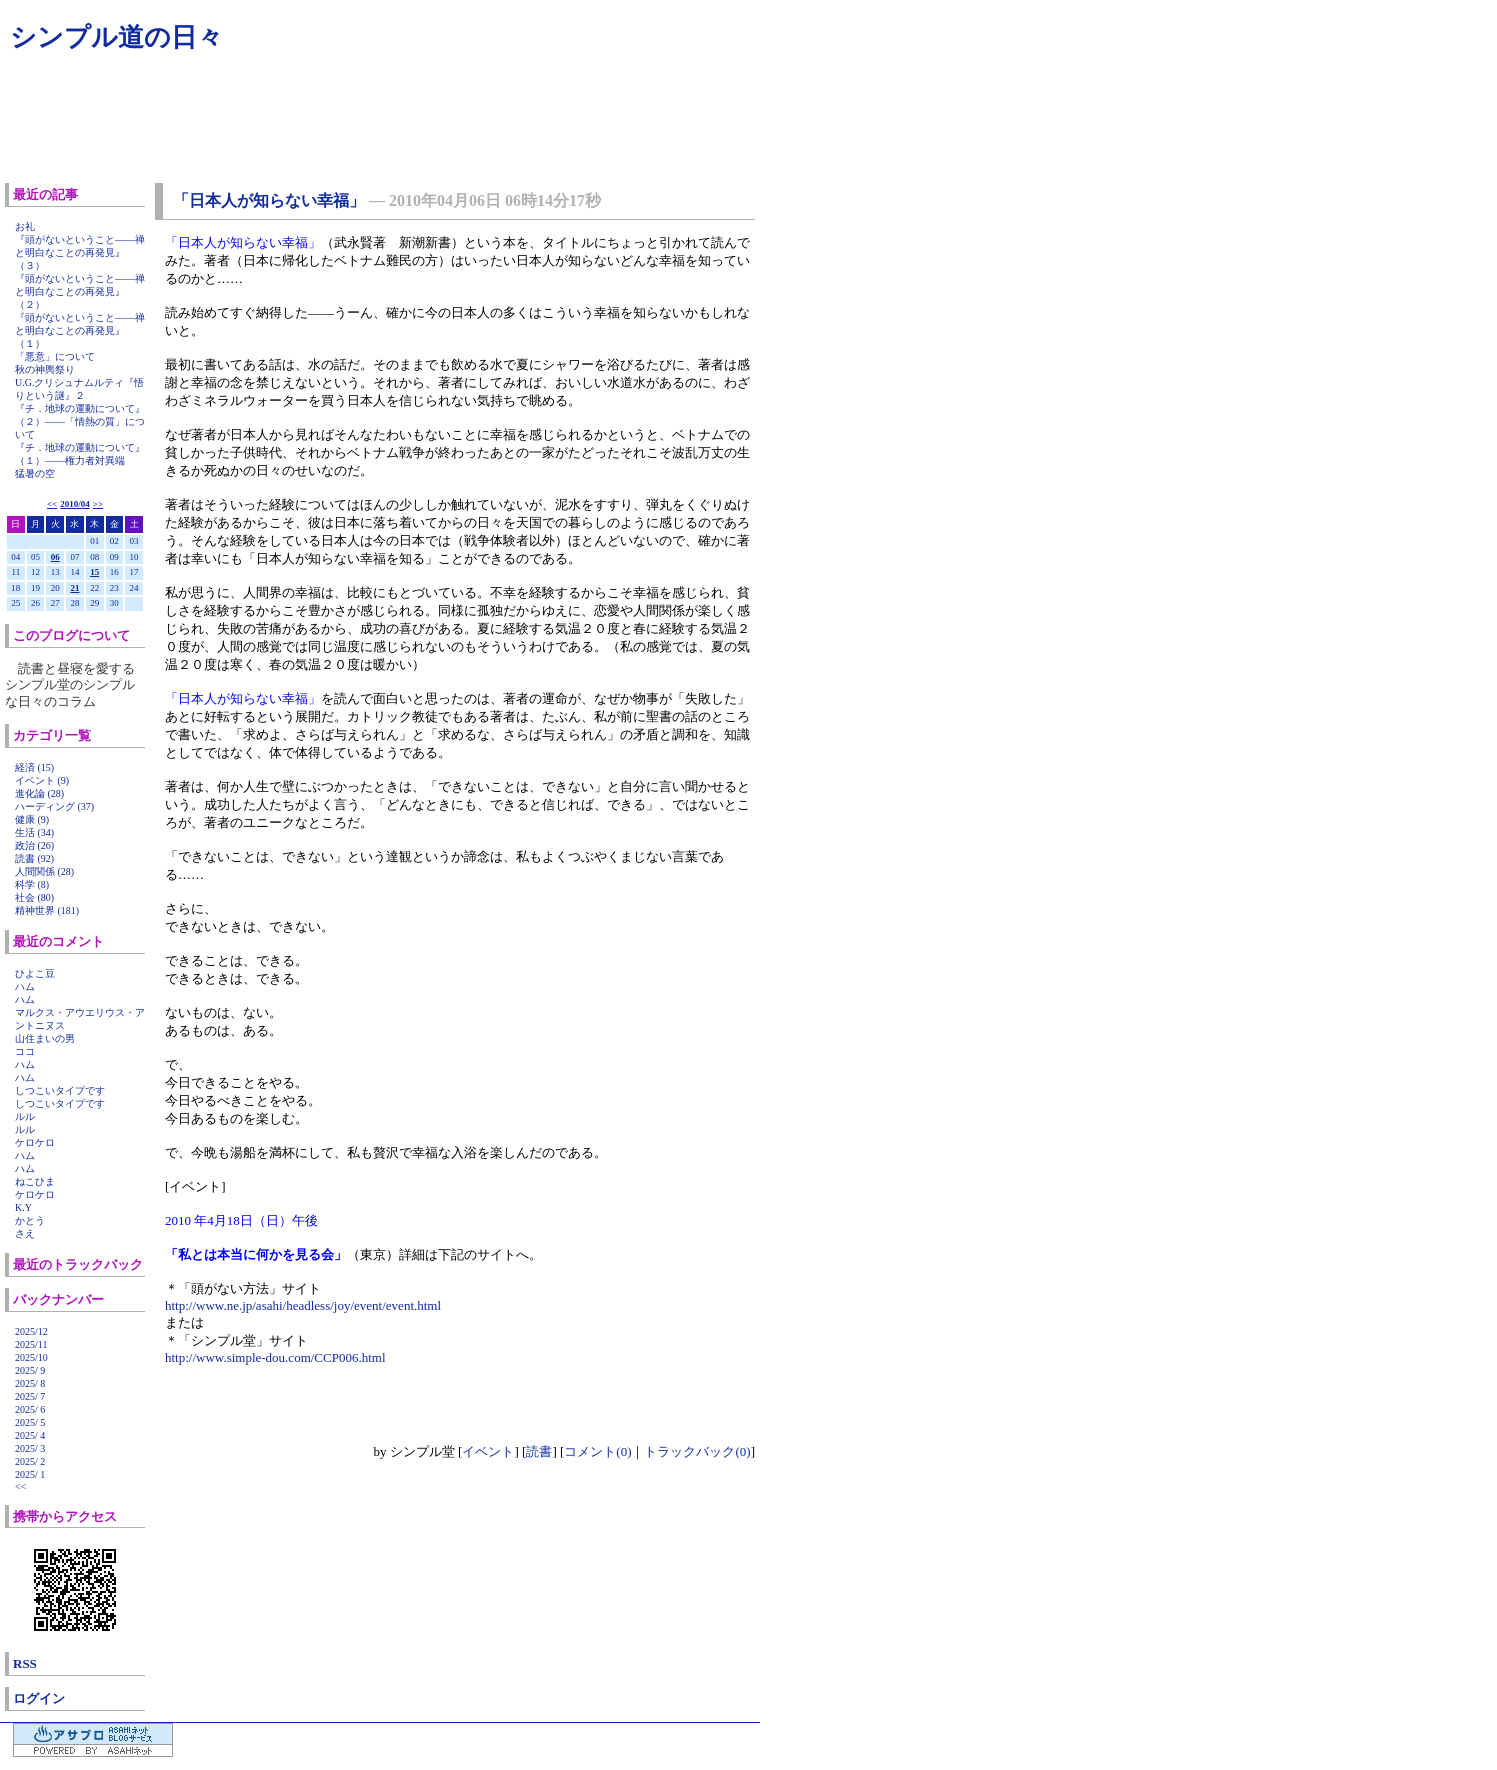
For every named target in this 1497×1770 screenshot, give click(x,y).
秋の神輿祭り (45, 369)
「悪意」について (55, 356)
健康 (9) (32, 819)
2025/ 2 (30, 1461)
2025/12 (31, 1331)
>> (98, 504)
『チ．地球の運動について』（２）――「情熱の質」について (80, 421)
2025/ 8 (30, 1383)
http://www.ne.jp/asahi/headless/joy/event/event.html (303, 1305)
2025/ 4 (30, 1435)
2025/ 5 (30, 1422)
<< (52, 504)
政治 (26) (34, 845)
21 (74, 588)
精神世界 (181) (47, 910)
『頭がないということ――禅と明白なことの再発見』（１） (80, 330)
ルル (25, 1116)
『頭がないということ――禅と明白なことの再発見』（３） (80, 252)
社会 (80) (34, 897)
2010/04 (75, 504)
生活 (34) (34, 832)
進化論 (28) (39, 793)
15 (94, 572)
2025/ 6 (30, 1409)
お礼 (25, 226)
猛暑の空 (35, 473)
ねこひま (35, 1181)
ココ (25, 1051)
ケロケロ (35, 1142)
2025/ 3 (30, 1448)
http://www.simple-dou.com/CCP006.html (275, 1357)
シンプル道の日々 (116, 37)
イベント (488, 1451)
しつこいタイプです (60, 1090)
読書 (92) (34, 858)
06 (55, 557)
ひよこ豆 (35, 973)
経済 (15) (34, 767)
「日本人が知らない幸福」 (269, 200)
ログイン (39, 1698)
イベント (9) (42, 780)
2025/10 (31, 1357)
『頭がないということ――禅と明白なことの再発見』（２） (80, 291)
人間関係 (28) (44, 871)
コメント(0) (597, 1451)
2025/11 (31, 1344)
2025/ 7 (30, 1396)
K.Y (23, 1207)
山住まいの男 (45, 1038)
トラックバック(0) (697, 1451)
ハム (25, 986)
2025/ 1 (30, 1474)
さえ (25, 1233)
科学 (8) (32, 884)
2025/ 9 (30, 1370)
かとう (30, 1220)
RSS (25, 1663)
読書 (539, 1451)
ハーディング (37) (54, 806)
